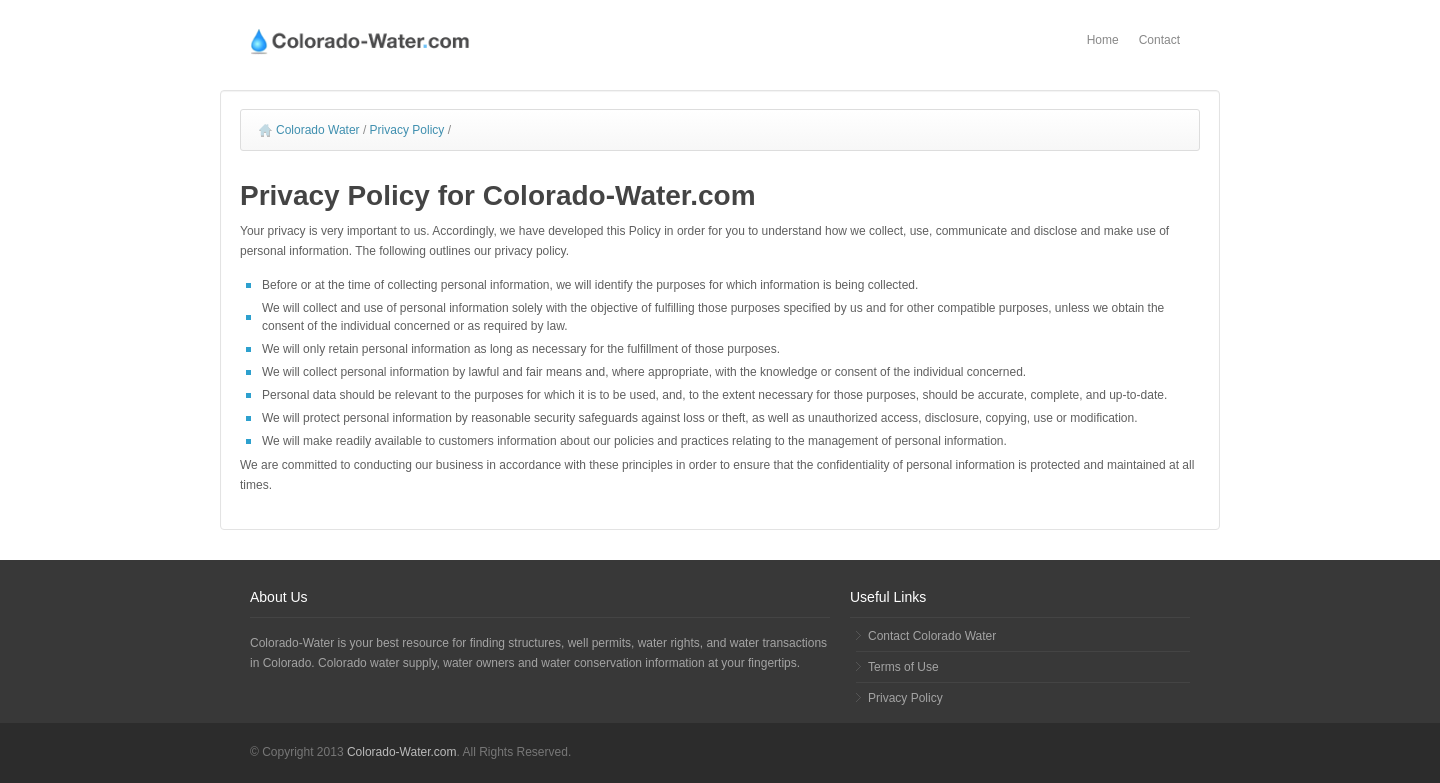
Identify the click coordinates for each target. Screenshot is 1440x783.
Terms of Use (903, 667)
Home (1103, 40)
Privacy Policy (407, 130)
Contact (1159, 40)
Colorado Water (309, 130)
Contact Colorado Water (932, 636)
